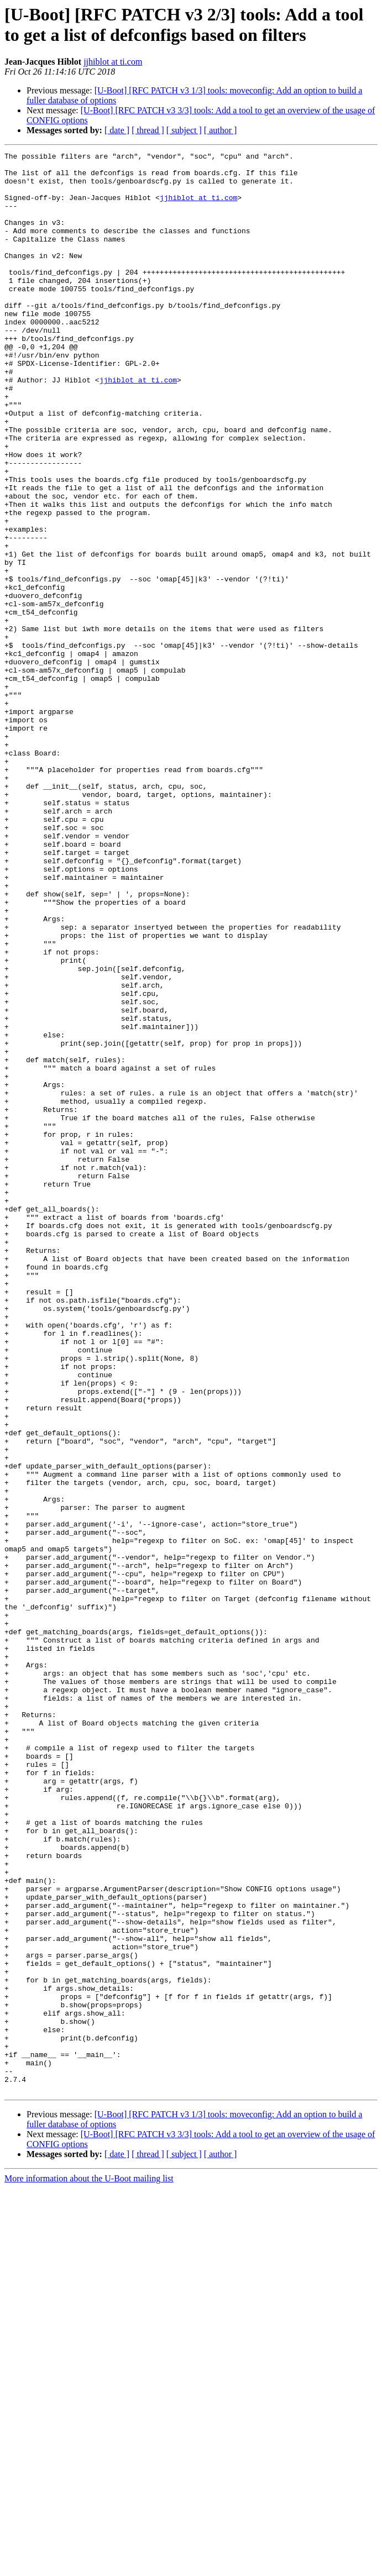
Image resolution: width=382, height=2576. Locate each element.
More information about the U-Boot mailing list (89, 2566)
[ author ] (220, 130)
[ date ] (116, 130)
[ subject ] (184, 130)
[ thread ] (148, 130)
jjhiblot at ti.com (112, 61)
